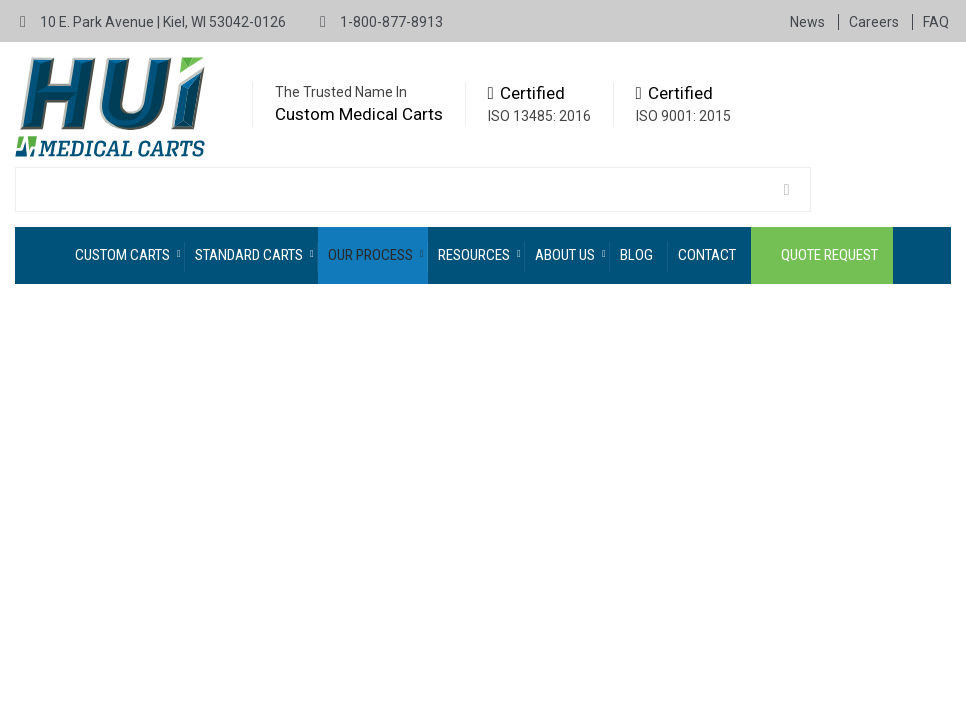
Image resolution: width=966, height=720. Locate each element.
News (809, 22)
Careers (875, 22)
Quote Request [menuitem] (829, 255)
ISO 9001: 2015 (683, 116)
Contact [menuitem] (707, 255)
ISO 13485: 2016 (539, 116)
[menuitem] (125, 255)
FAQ (936, 22)
